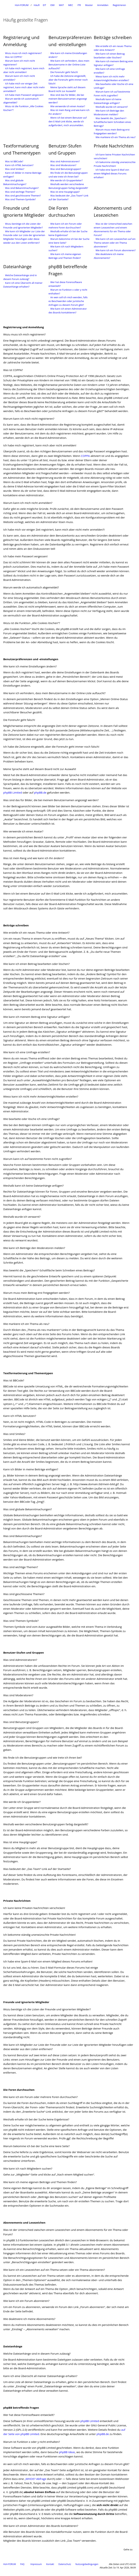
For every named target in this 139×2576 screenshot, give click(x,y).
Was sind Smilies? (14, 169)
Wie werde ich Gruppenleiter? (66, 180)
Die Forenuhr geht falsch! (64, 72)
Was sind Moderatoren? (63, 165)
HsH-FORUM (9, 2564)
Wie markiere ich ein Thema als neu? (116, 137)
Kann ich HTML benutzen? (19, 165)
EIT (44, 5)
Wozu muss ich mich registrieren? (23, 53)
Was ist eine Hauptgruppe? (65, 191)
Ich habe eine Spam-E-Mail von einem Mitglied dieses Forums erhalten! (111, 173)
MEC (70, 5)
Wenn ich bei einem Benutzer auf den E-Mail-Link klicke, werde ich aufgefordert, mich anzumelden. (68, 121)
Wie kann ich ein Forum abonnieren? (116, 250)
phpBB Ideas (67, 2452)
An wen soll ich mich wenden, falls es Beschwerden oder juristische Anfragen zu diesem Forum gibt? (68, 301)
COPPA (85, 456)
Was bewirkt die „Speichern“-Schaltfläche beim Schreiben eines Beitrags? (112, 122)
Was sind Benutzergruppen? (65, 169)
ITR (79, 5)
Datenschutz (64, 2564)
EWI (52, 5)
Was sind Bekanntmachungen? (22, 188)
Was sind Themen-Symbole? (20, 199)
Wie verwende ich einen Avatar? (67, 106)
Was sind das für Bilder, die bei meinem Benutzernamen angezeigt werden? (68, 98)
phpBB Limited (12, 792)
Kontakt (50, 2564)
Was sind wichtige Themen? (20, 191)
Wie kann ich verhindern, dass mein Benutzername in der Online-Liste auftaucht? (69, 64)
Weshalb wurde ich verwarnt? (112, 106)
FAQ (22, 2564)
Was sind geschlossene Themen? (23, 195)
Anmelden (102, 5)
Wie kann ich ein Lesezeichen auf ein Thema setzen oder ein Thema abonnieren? (115, 242)
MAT (61, 5)
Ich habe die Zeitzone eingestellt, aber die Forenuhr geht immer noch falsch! (68, 79)
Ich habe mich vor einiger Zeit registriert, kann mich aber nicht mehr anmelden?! (24, 87)
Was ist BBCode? (14, 161)
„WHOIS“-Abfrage (35, 2479)
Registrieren (119, 5)
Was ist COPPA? (13, 57)
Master (89, 5)
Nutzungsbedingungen (86, 2564)
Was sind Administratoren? (65, 161)
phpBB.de (40, 792)
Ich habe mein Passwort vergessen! (24, 95)
